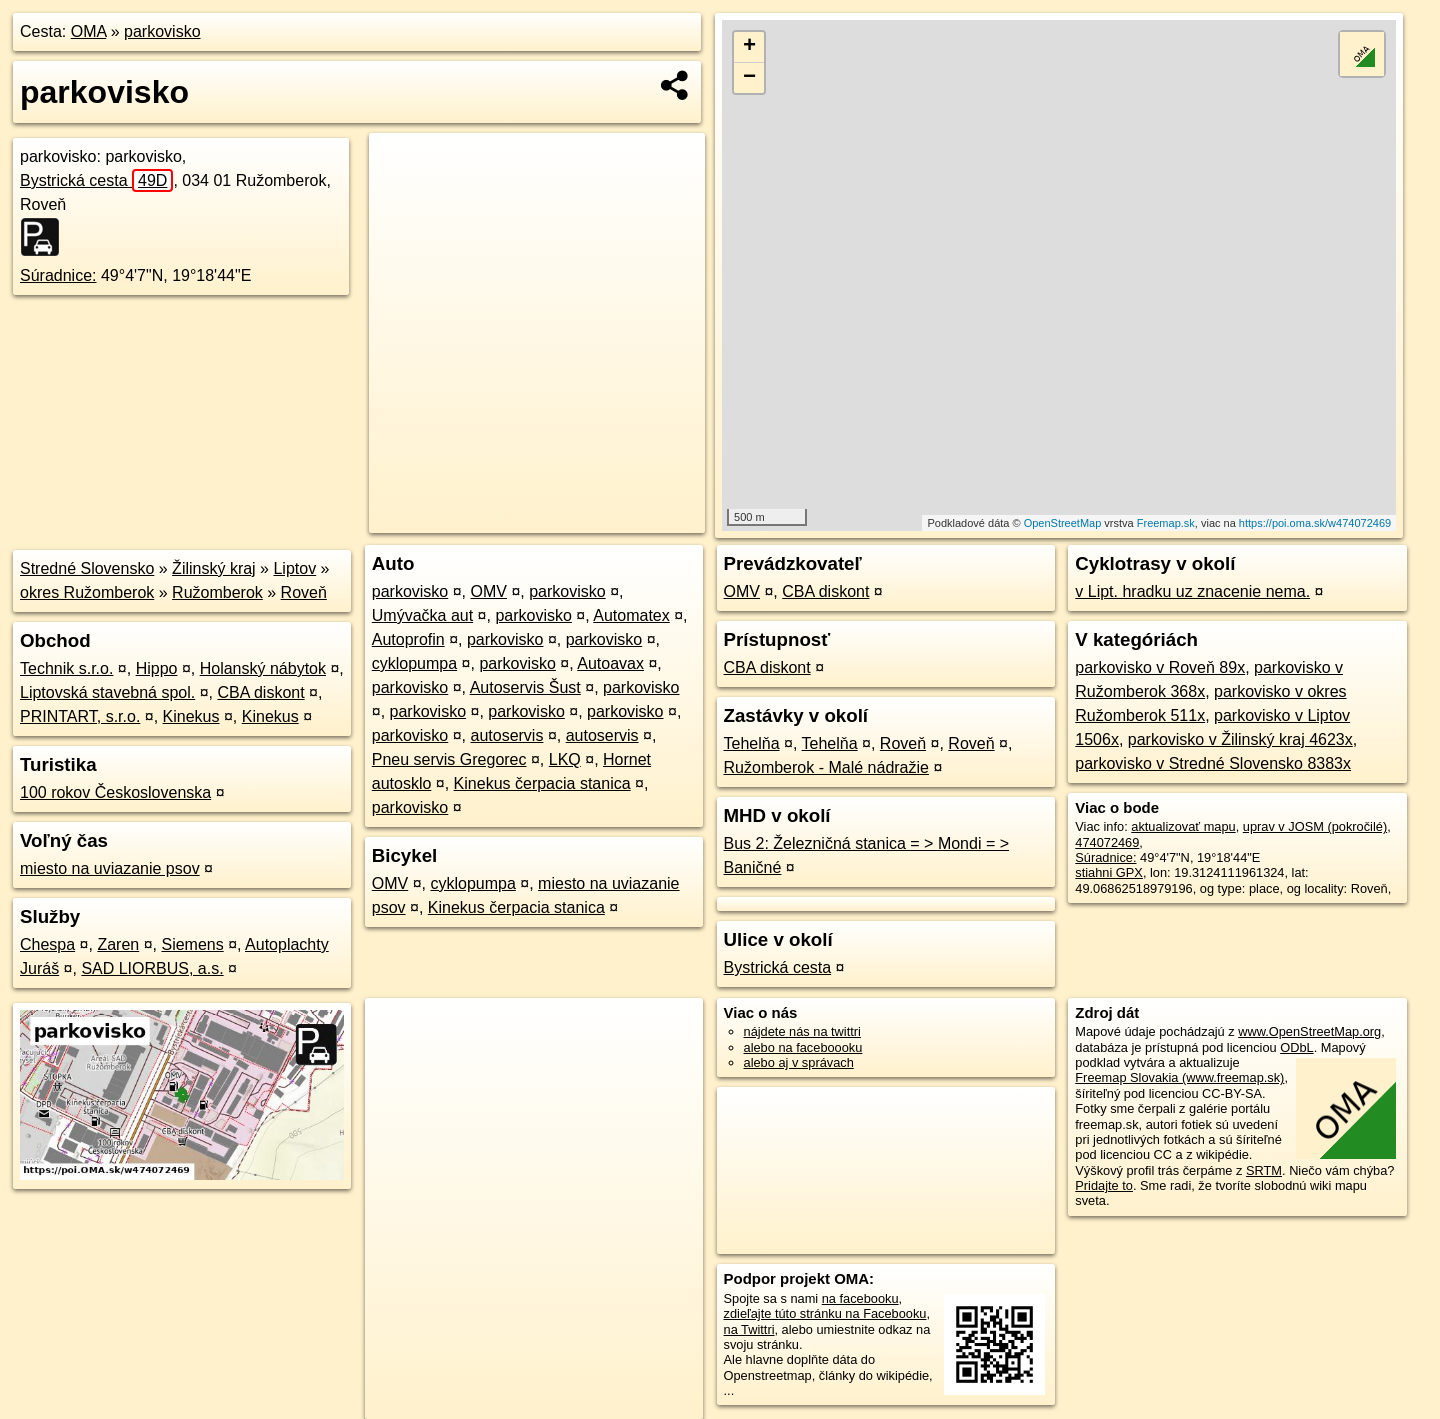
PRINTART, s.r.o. (80, 716)
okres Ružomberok (87, 592)
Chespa (47, 944)
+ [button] (749, 47)
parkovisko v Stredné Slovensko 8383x (1213, 763)
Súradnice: (58, 275)
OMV (489, 591)
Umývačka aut (422, 615)
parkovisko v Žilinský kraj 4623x (1240, 739)
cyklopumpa (414, 663)
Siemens (192, 944)
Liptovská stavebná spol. (107, 692)
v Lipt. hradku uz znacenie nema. (1192, 591)
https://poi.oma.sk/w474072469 (1315, 523)
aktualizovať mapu (1183, 826)
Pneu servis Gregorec (449, 759)
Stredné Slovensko (87, 568)
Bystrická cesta (96, 180)
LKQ (565, 759)
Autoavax (610, 663)
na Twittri (749, 1329)
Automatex (631, 615)
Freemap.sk (1166, 523)
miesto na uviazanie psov (110, 868)
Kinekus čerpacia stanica (542, 783)
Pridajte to (1104, 1185)
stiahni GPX (1109, 872)
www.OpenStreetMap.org (1309, 1031)
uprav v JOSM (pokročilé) (1315, 826)
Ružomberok (217, 592)
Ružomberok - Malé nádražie (826, 767)
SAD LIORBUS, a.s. (152, 968)
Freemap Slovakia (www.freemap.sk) (1179, 1077)
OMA (89, 31)
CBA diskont (260, 692)
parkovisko (162, 31)
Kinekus (191, 716)
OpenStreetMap (1063, 523)
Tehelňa (752, 743)
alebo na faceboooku (803, 1047)
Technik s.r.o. (66, 668)
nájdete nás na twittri (802, 1031)
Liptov (294, 568)
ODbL (1296, 1047)
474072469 (1107, 842)
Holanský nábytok (263, 668)
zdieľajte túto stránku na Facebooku (825, 1313)
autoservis (507, 735)
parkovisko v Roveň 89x (1160, 667)
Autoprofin (408, 639)
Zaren (118, 944)
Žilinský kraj (214, 568)
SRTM (1264, 1170)
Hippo (157, 668)
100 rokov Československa (115, 792)
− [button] (749, 78)
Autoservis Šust (525, 687)
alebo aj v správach (799, 1062)
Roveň (304, 592)
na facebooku (860, 1298)
